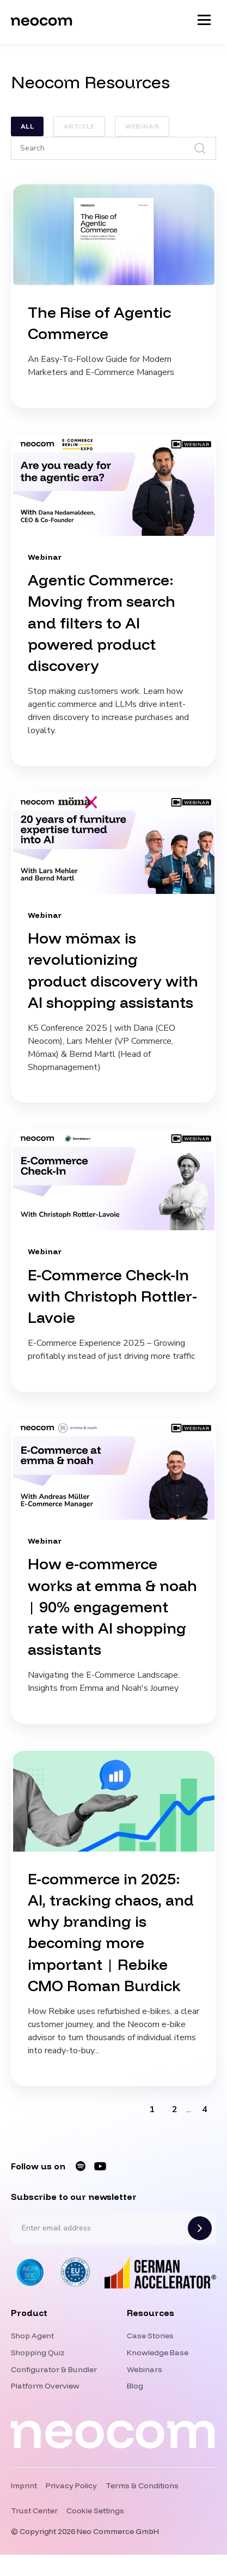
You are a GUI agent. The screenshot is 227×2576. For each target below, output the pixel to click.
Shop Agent (32, 2336)
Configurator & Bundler (54, 2369)
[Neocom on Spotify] (80, 2166)
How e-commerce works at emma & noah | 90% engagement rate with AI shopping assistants (112, 1606)
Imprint (24, 2485)
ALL (27, 126)
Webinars (144, 2369)
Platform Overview (45, 2386)
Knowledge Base (157, 2352)
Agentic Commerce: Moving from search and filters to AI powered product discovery (101, 622)
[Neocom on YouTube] (100, 2166)
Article (79, 126)
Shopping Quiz (38, 2352)
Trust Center (34, 2510)
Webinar (142, 126)
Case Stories (150, 2336)
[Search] (113, 148)
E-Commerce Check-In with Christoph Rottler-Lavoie (112, 1296)
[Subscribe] (200, 2228)
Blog (135, 2386)
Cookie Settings (95, 2510)
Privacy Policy (71, 2485)
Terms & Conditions (142, 2485)
